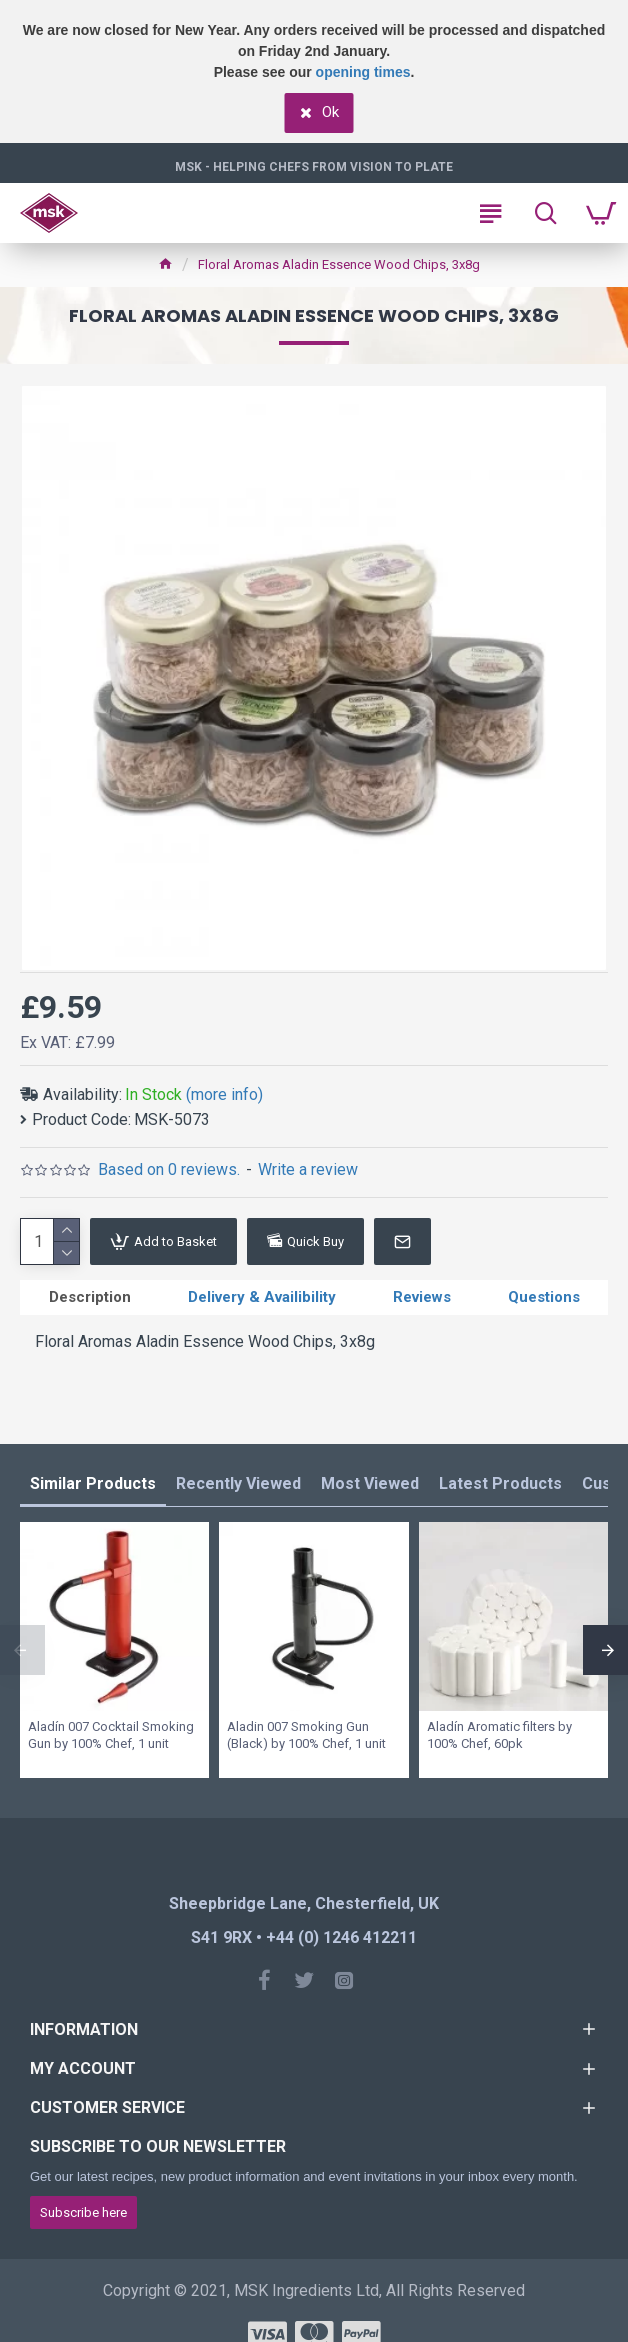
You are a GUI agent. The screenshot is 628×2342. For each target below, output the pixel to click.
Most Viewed (370, 1483)
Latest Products (500, 1483)
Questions (544, 1297)
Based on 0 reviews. (169, 1169)
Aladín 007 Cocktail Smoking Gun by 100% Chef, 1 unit (111, 1735)
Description (90, 1297)
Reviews (422, 1297)
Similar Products (93, 1483)
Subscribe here (83, 2212)
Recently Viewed (238, 1483)
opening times (363, 72)
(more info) (224, 1094)
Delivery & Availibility (262, 1297)
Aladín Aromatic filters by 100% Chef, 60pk (499, 1735)
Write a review (308, 1169)
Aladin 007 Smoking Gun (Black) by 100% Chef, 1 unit (306, 1735)
